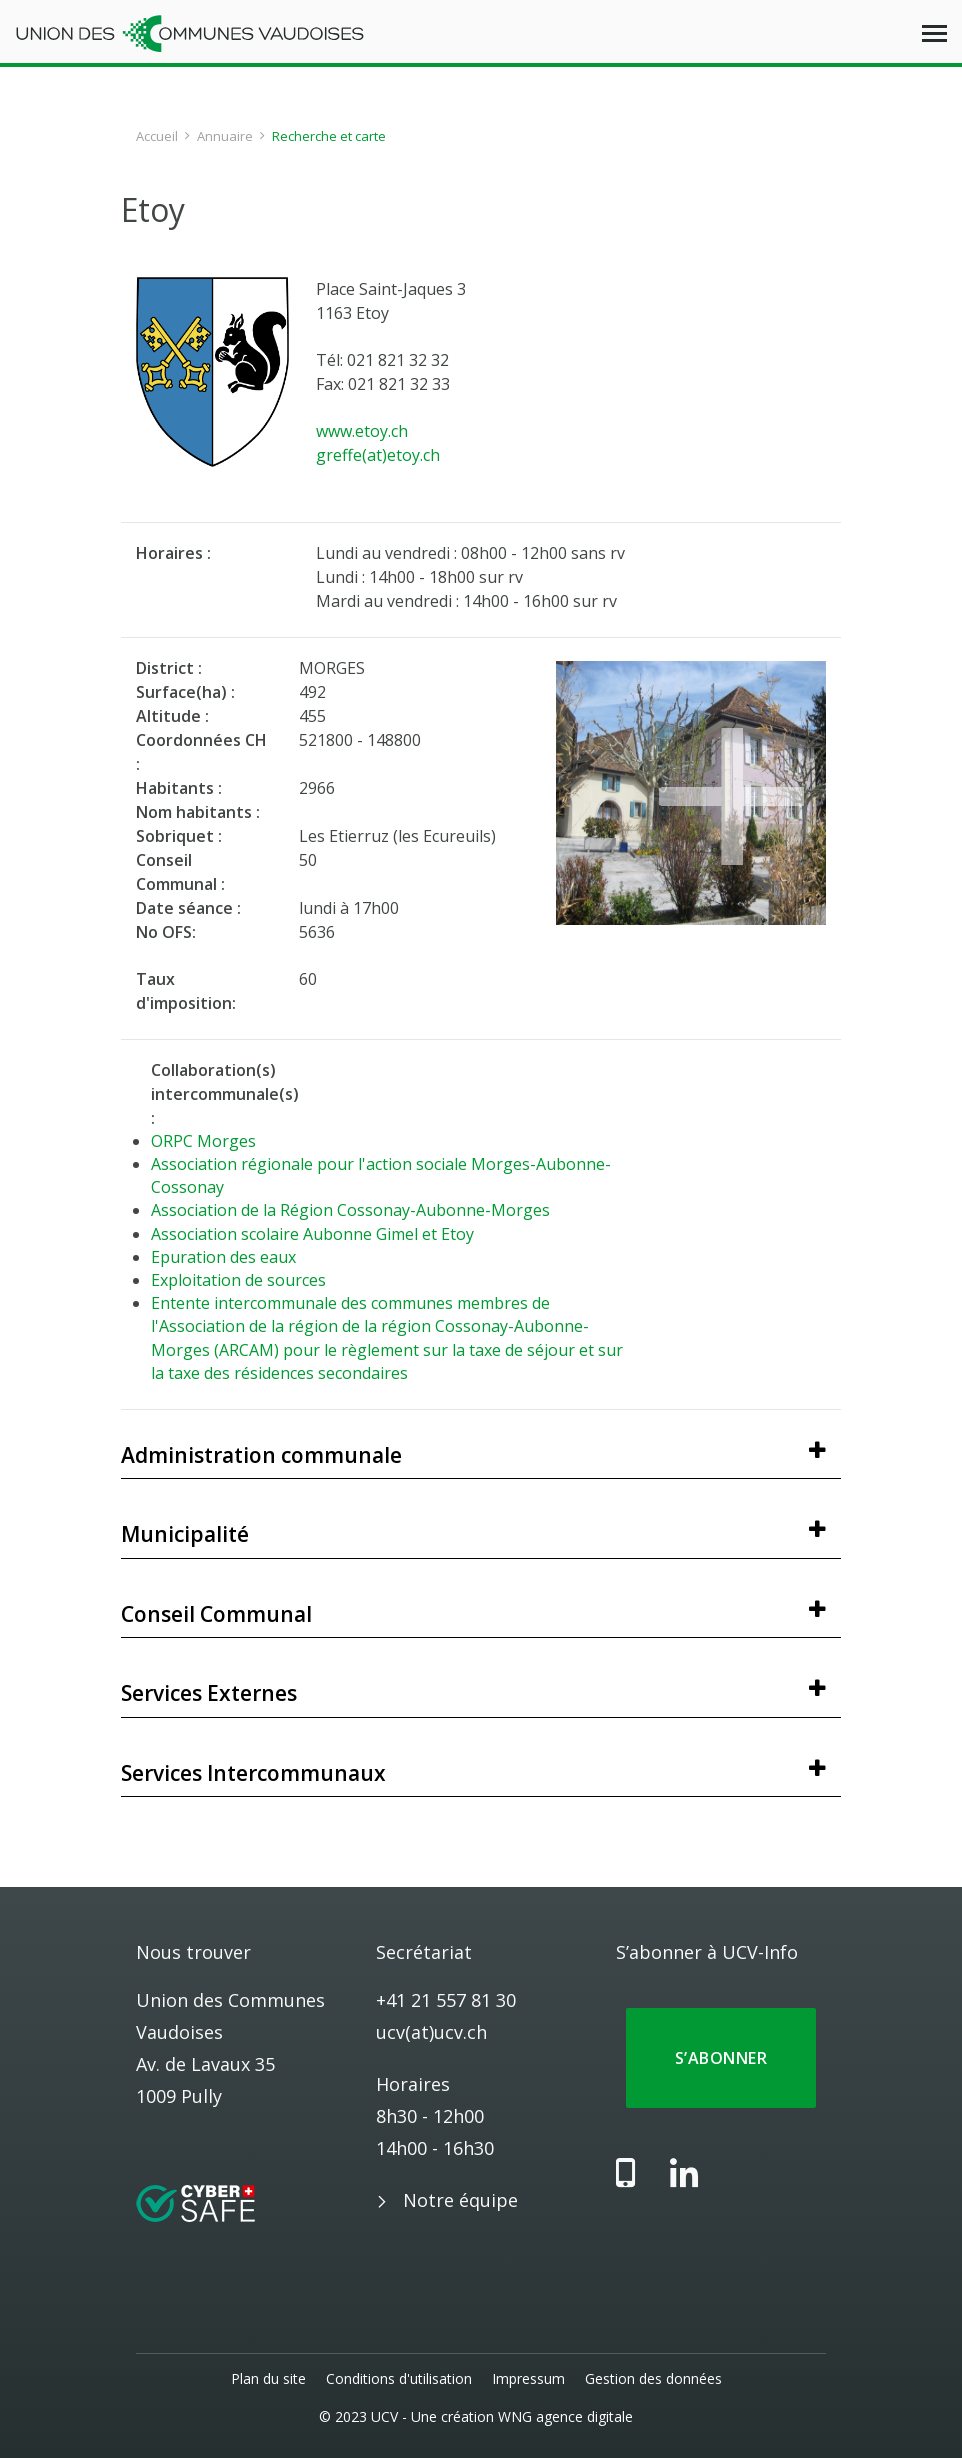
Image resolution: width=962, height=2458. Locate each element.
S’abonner (721, 2058)
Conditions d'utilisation (399, 2378)
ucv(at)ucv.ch (431, 2032)
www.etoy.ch (362, 431)
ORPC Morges (203, 1141)
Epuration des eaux (223, 1257)
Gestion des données (653, 2378)
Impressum (528, 2378)
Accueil (157, 136)
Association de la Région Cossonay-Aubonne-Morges (350, 1210)
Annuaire (225, 136)
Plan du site (268, 2378)
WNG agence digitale (565, 2416)
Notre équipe (460, 2200)
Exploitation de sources (238, 1280)
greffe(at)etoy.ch (378, 455)
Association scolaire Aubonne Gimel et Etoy (312, 1234)
